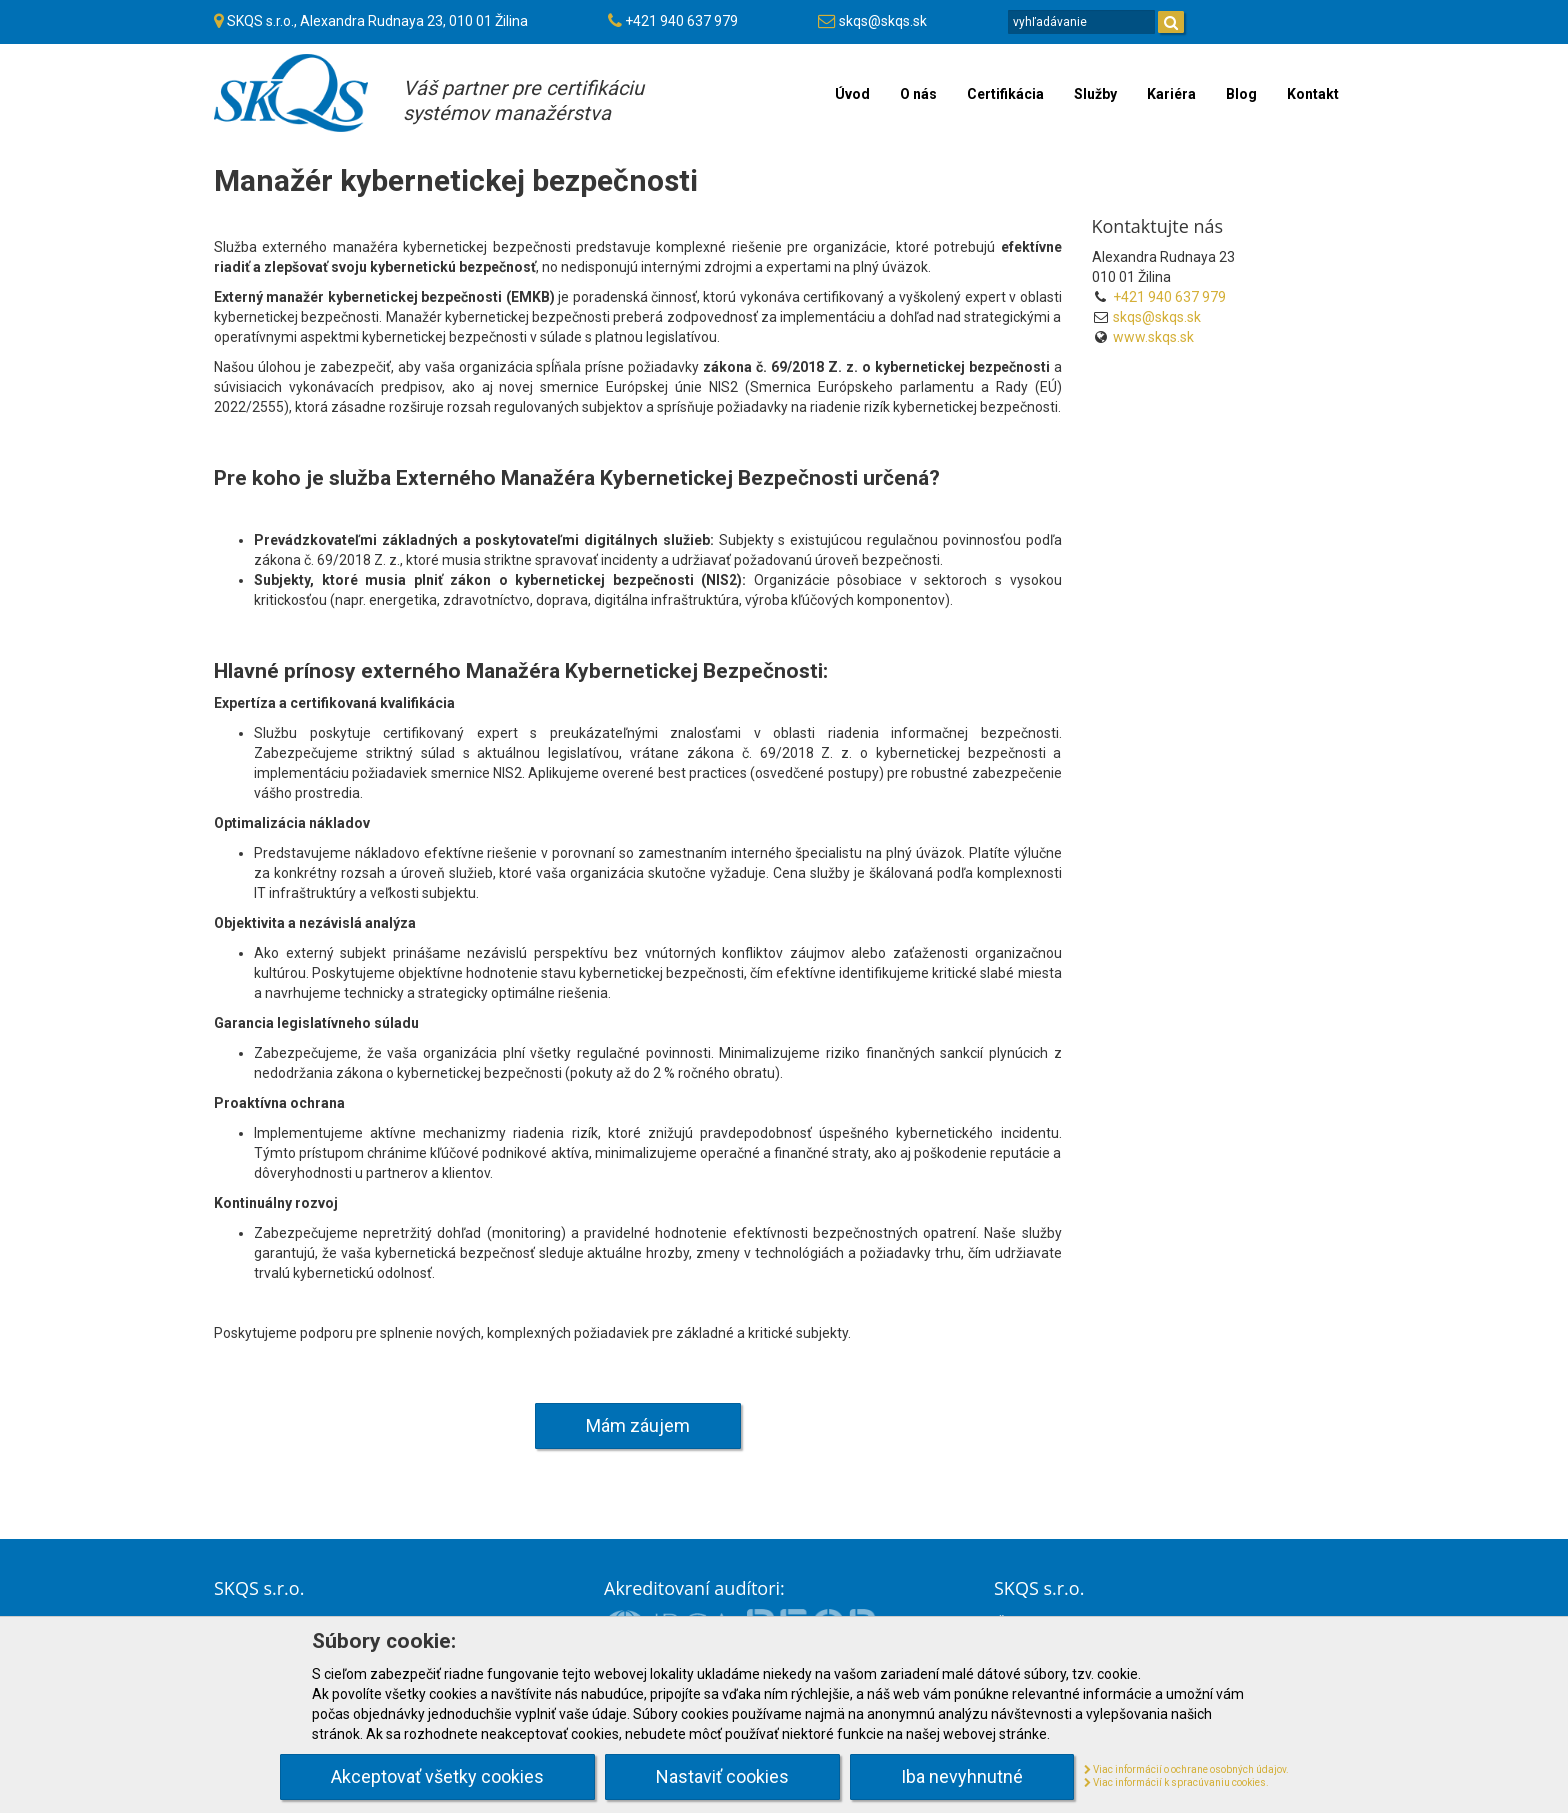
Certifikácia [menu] (1005, 94)
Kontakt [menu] (1313, 94)
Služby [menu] (1095, 94)
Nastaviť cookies (722, 1776)
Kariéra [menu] (1171, 94)
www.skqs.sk (1153, 337)
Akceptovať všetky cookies (437, 1776)
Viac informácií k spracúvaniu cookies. (1176, 1782)
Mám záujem (638, 1425)
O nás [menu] (918, 94)
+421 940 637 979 (681, 21)
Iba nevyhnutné (962, 1776)
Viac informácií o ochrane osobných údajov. (1186, 1769)
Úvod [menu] (852, 94)
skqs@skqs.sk (883, 21)
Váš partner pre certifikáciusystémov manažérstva (523, 100)
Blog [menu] (1241, 94)
